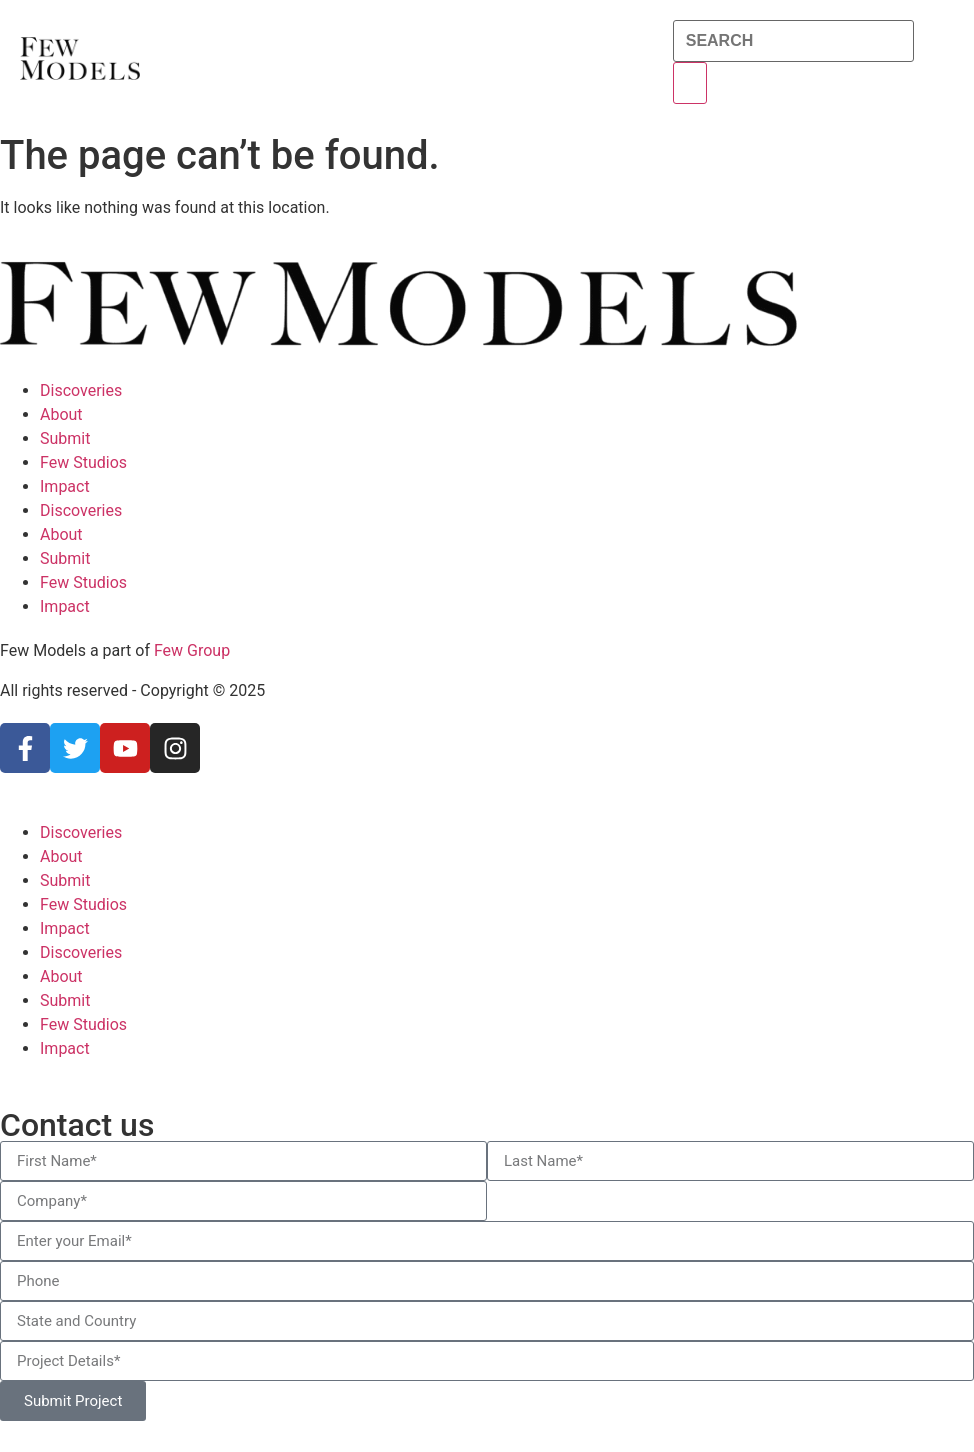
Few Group (192, 650)
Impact (65, 486)
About (61, 414)
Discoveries (81, 390)
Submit (65, 438)
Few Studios (83, 462)
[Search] (690, 83)
